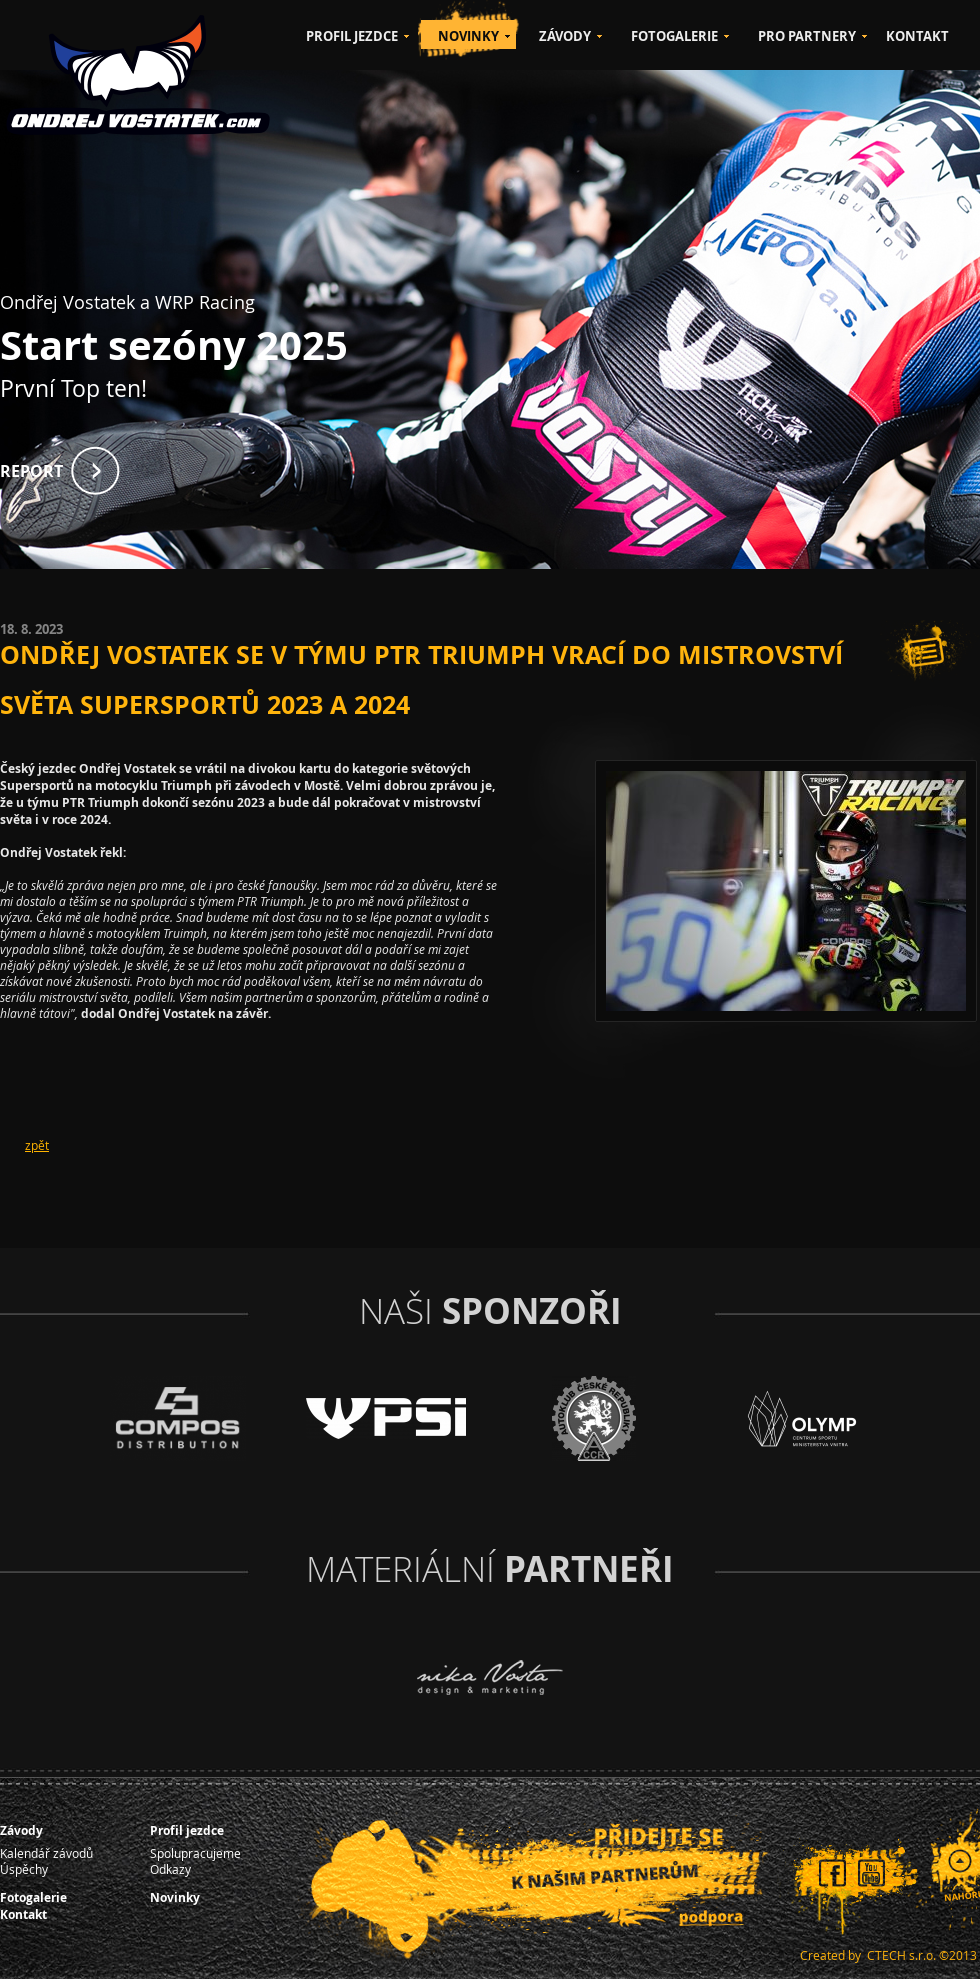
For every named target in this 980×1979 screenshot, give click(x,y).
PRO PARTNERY (807, 36)
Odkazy (170, 1869)
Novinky (175, 1897)
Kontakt (23, 1914)
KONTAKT (917, 36)
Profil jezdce (187, 1830)
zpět (37, 1145)
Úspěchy (24, 1869)
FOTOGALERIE (674, 36)
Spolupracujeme (195, 1853)
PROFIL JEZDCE (352, 36)
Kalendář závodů (46, 1853)
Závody (21, 1830)
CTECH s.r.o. (901, 1955)
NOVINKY (468, 36)
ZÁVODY (565, 36)
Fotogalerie (33, 1897)
